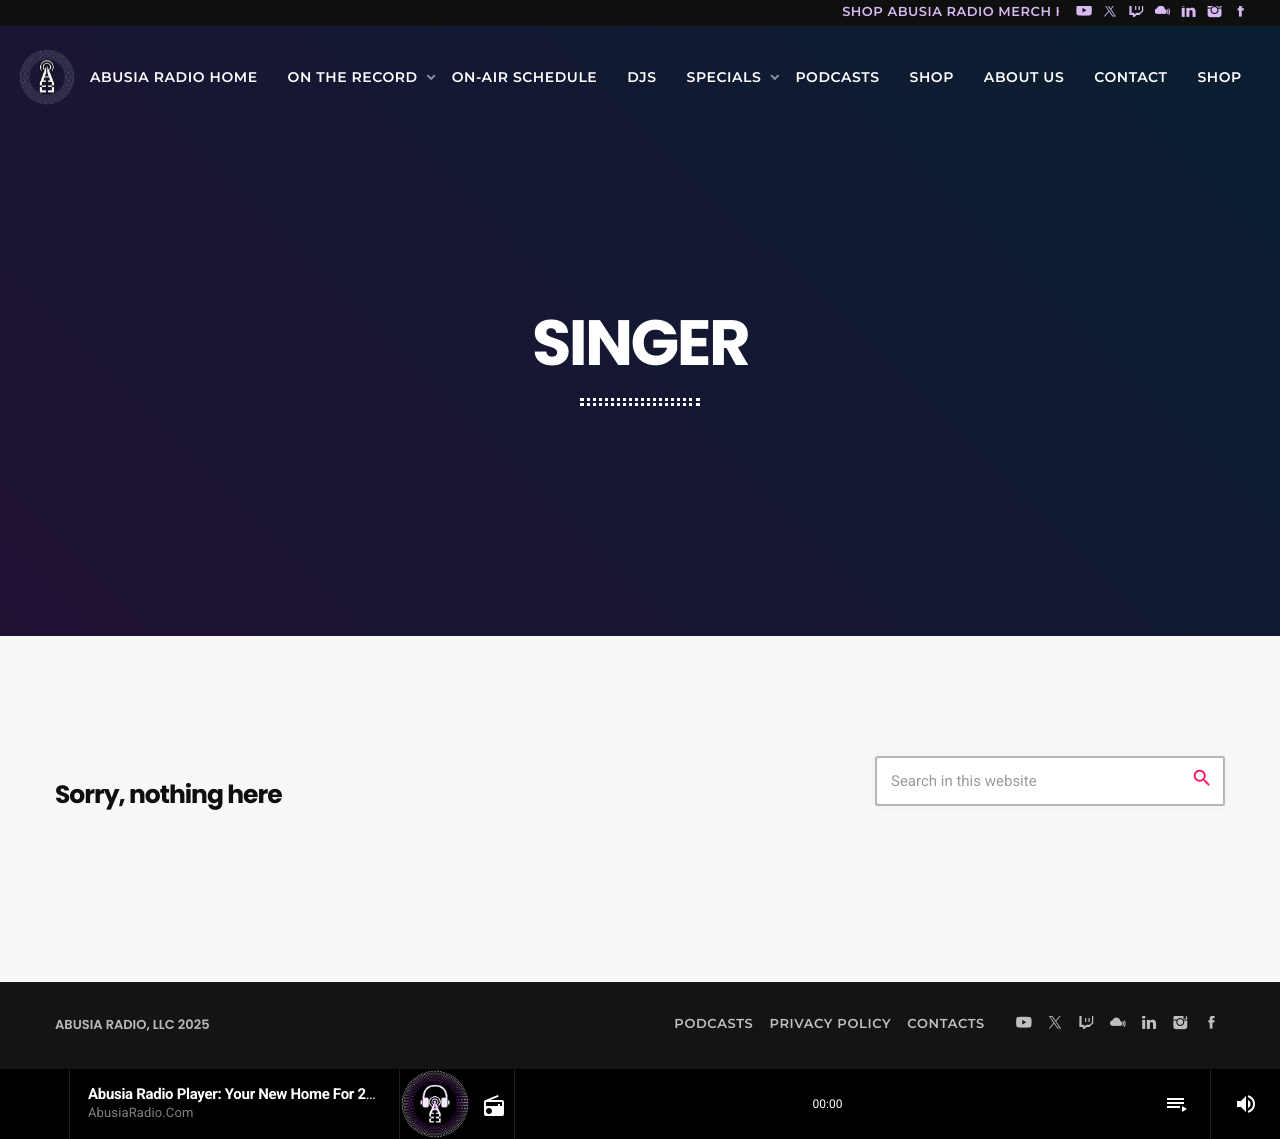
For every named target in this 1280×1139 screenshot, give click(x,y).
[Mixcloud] (1163, 13)
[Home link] (47, 77)
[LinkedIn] (1189, 13)
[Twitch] (1136, 13)
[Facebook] (1241, 13)
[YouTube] (1084, 13)
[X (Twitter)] (1110, 13)
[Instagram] (1215, 13)
